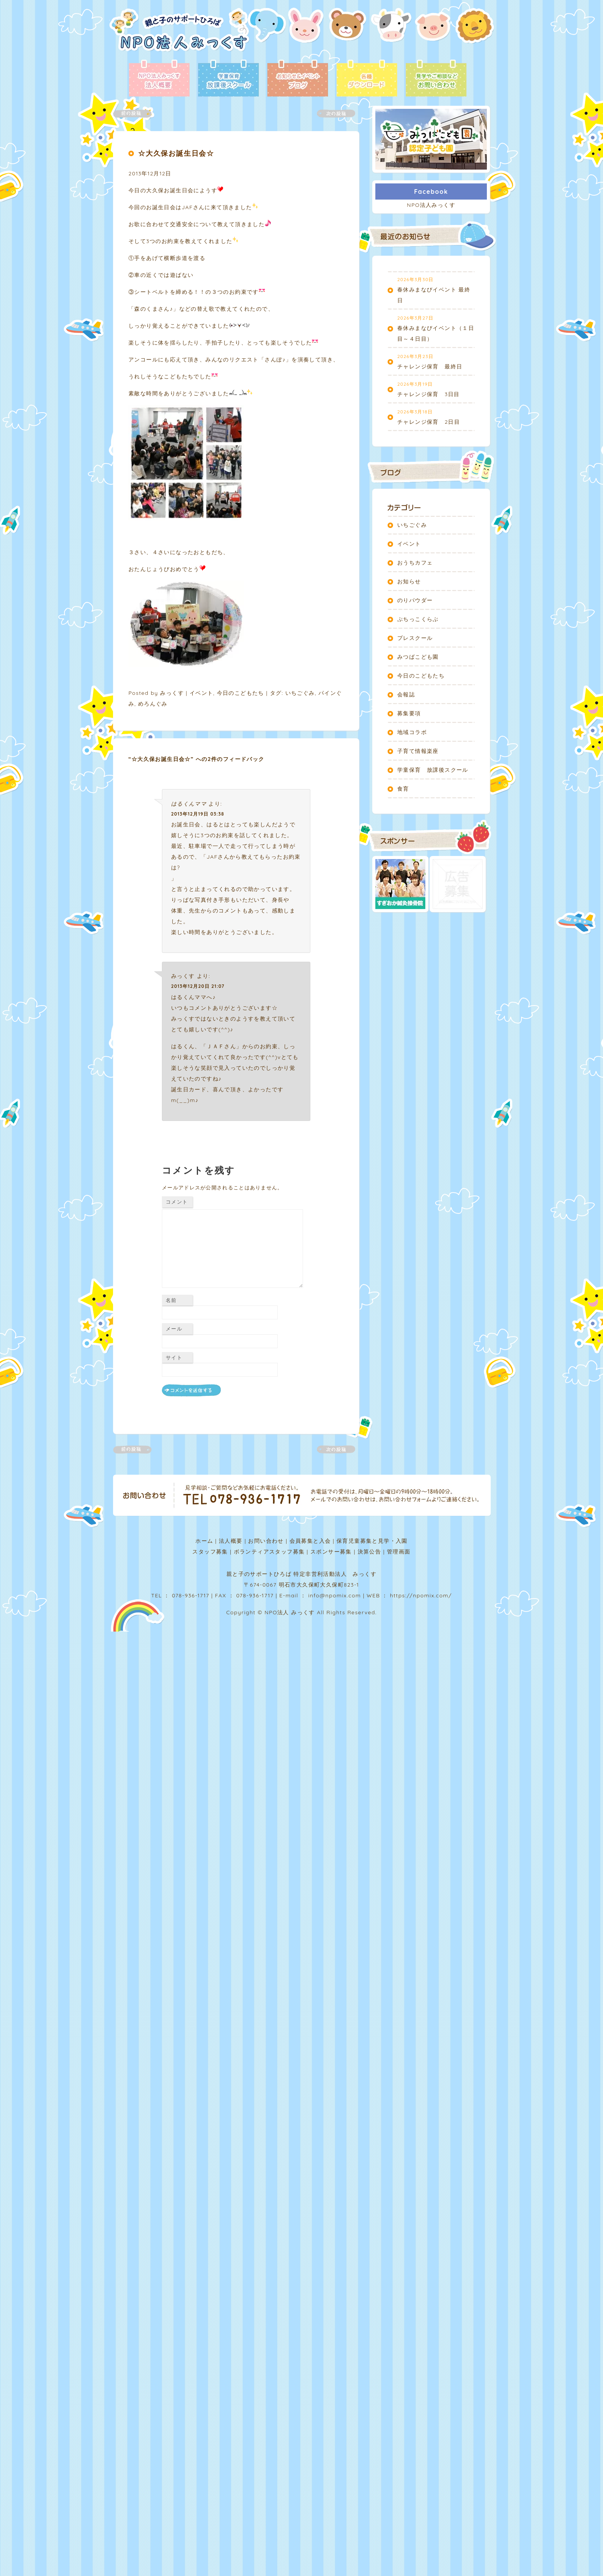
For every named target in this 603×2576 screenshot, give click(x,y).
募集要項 (409, 713)
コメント (177, 1202)
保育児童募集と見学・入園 (372, 1540)
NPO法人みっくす (431, 204)
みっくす (172, 692)
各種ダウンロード (367, 79)
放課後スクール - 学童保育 (228, 79)
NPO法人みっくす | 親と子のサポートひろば (179, 34)
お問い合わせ (265, 1540)
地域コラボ (412, 732)
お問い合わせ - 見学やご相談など (436, 79)
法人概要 (231, 1540)
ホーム (204, 1540)
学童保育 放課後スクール (432, 769)
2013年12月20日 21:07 (198, 986)
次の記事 (331, 114)
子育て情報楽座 (418, 751)
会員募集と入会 (310, 1540)
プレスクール (415, 637)
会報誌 (406, 694)
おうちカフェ (415, 562)
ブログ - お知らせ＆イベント (297, 79)
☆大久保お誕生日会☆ (176, 153)
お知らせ (409, 581)
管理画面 (399, 1551)
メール (174, 1328)
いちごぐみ (300, 692)
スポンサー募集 (331, 1551)
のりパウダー (415, 600)
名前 (171, 1300)
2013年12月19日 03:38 (197, 814)
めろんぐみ (153, 703)
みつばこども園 (418, 656)
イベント (201, 692)
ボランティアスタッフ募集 (269, 1551)
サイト (174, 1357)
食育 (403, 788)
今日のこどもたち (240, 692)
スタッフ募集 (210, 1551)
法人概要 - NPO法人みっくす (159, 79)
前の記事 (137, 114)
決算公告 (369, 1551)
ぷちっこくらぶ (418, 619)
